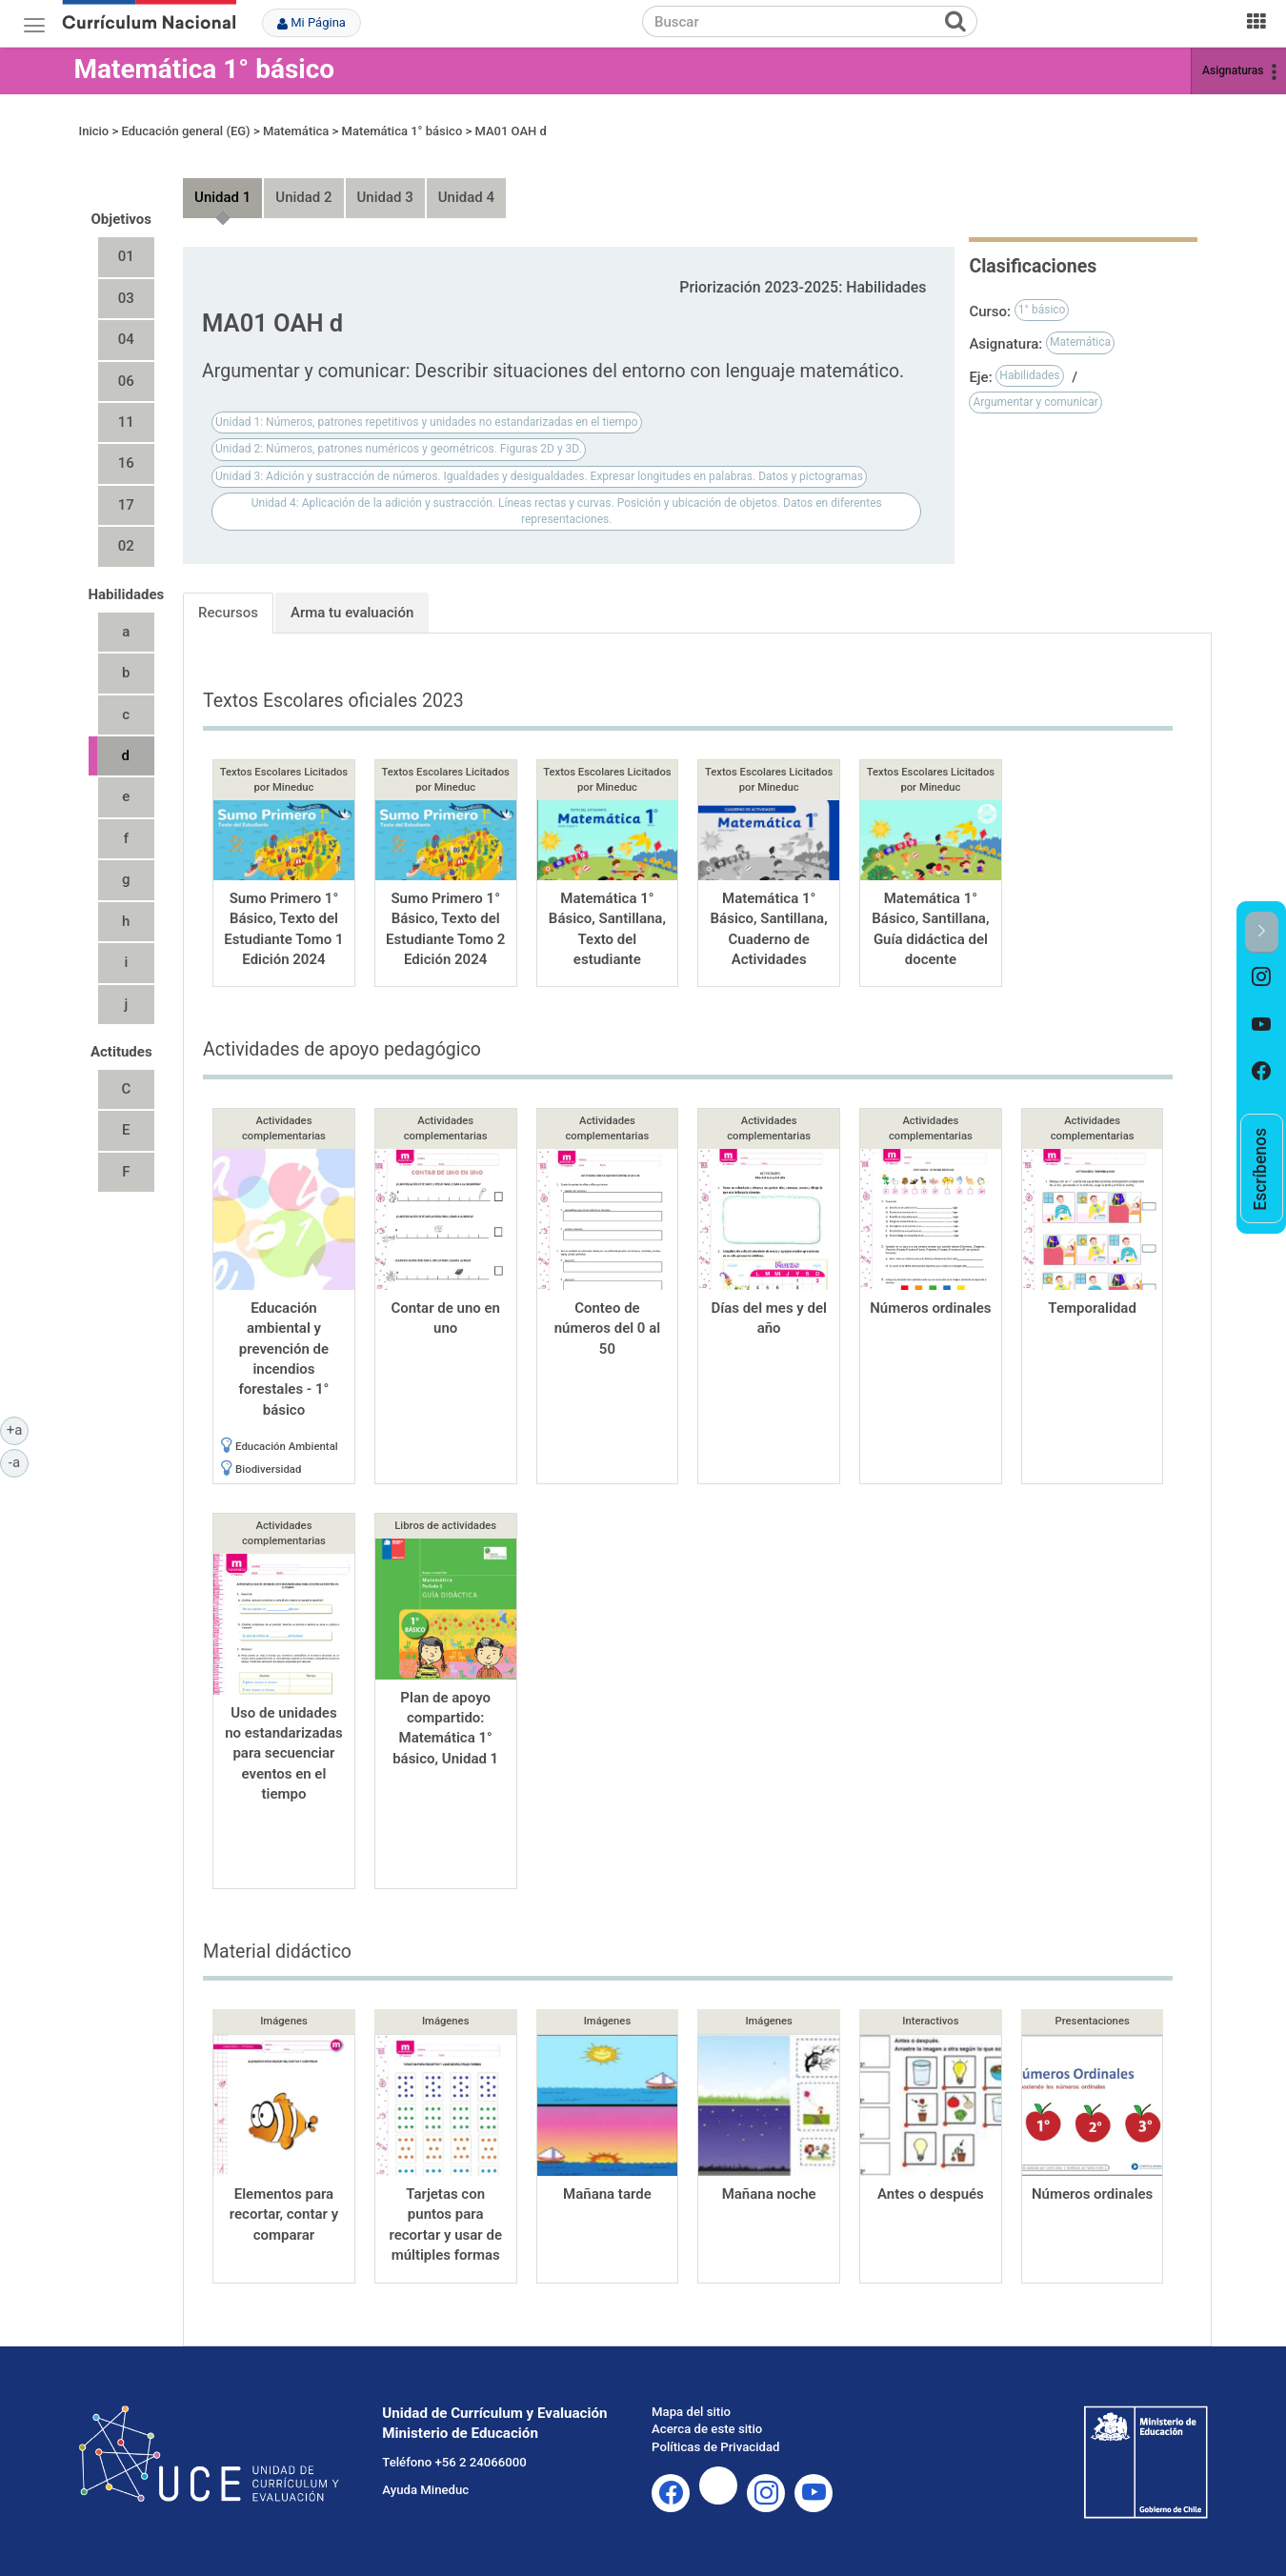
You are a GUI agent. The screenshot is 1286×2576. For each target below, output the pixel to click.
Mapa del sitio (691, 2412)
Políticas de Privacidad (715, 2447)
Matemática (296, 131)
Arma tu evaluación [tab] (352, 612)
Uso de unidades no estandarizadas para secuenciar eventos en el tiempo (284, 1753)
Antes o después (930, 2194)
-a (19, 1461)
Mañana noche (769, 2194)
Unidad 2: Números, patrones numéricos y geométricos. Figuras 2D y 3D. (398, 448)
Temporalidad (1092, 1308)
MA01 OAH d (511, 131)
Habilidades (1029, 375)
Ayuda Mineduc (425, 2490)
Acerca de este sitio (707, 2429)
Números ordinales (930, 1308)
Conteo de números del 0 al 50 (607, 1328)
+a (18, 1429)
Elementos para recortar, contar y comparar (284, 2214)
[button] (1261, 932)
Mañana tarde (607, 2194)
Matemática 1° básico (204, 69)
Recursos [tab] (228, 612)
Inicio (94, 131)
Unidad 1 (222, 197)
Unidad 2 (303, 197)
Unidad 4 (466, 197)
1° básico (1042, 309)
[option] (1261, 977)
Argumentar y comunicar (1035, 402)
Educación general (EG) (185, 131)
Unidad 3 (385, 197)
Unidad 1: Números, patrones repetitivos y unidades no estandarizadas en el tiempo (426, 422)
